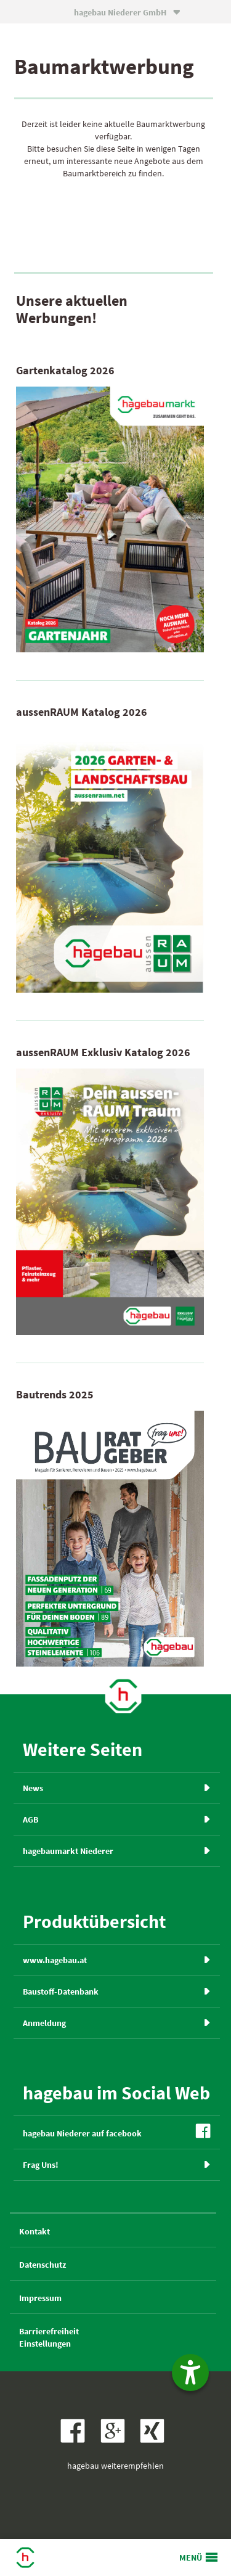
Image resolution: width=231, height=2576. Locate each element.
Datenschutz (42, 2264)
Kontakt (34, 2231)
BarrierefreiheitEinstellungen (49, 2337)
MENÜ (190, 2557)
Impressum (40, 2297)
